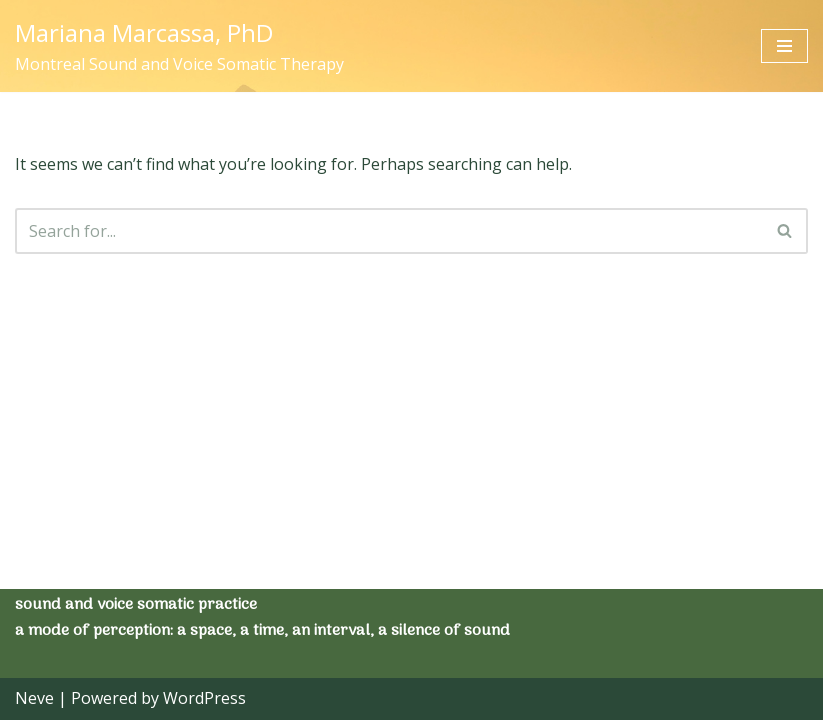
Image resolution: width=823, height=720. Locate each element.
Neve (34, 698)
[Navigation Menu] (784, 46)
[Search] (389, 231)
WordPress (204, 698)
